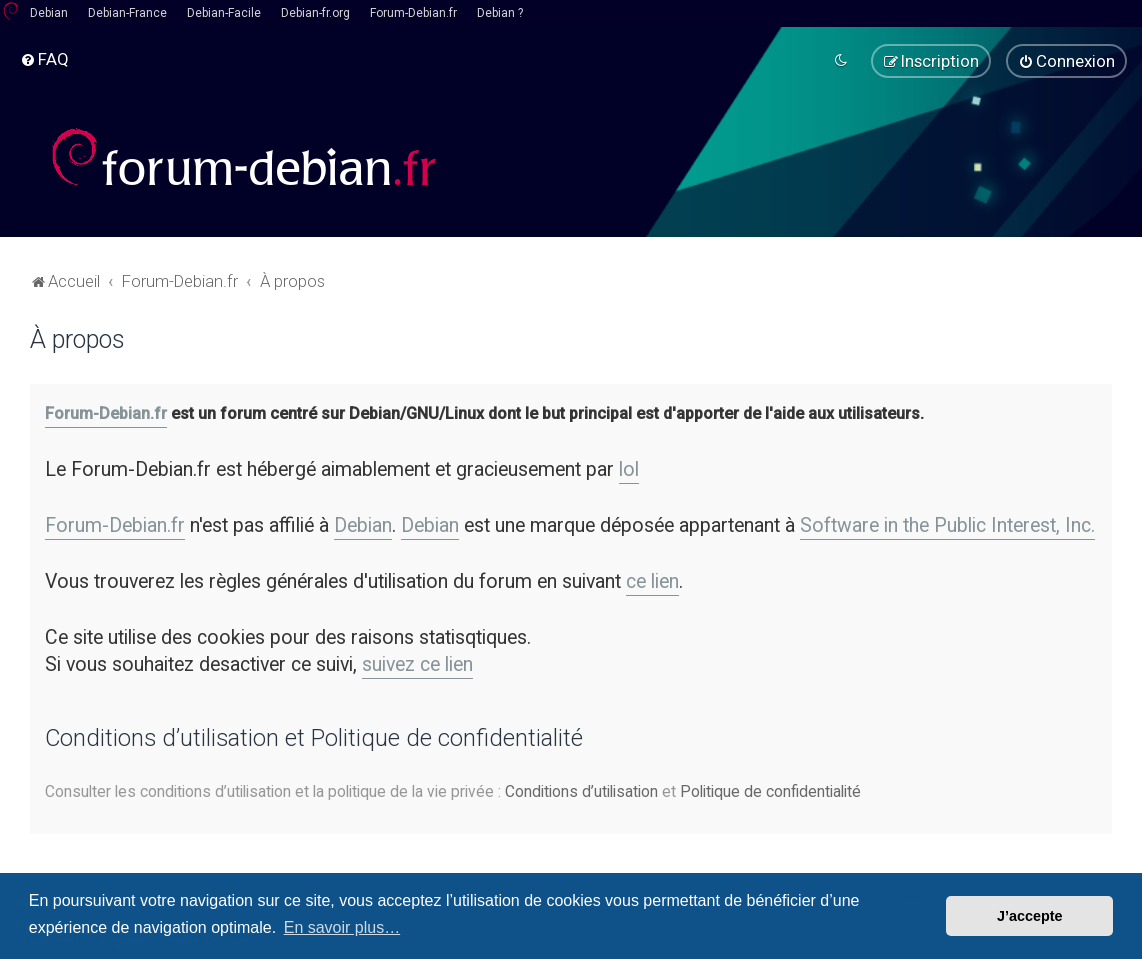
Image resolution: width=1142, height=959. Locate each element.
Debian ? (500, 13)
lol (629, 469)
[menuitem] (44, 59)
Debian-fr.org (315, 13)
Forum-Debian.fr (413, 13)
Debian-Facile (224, 13)
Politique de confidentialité (770, 791)
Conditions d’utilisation (581, 791)
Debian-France (127, 13)
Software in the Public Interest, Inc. (947, 525)
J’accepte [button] (1030, 916)
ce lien (652, 580)
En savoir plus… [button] (342, 927)
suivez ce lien (417, 664)
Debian (49, 13)
